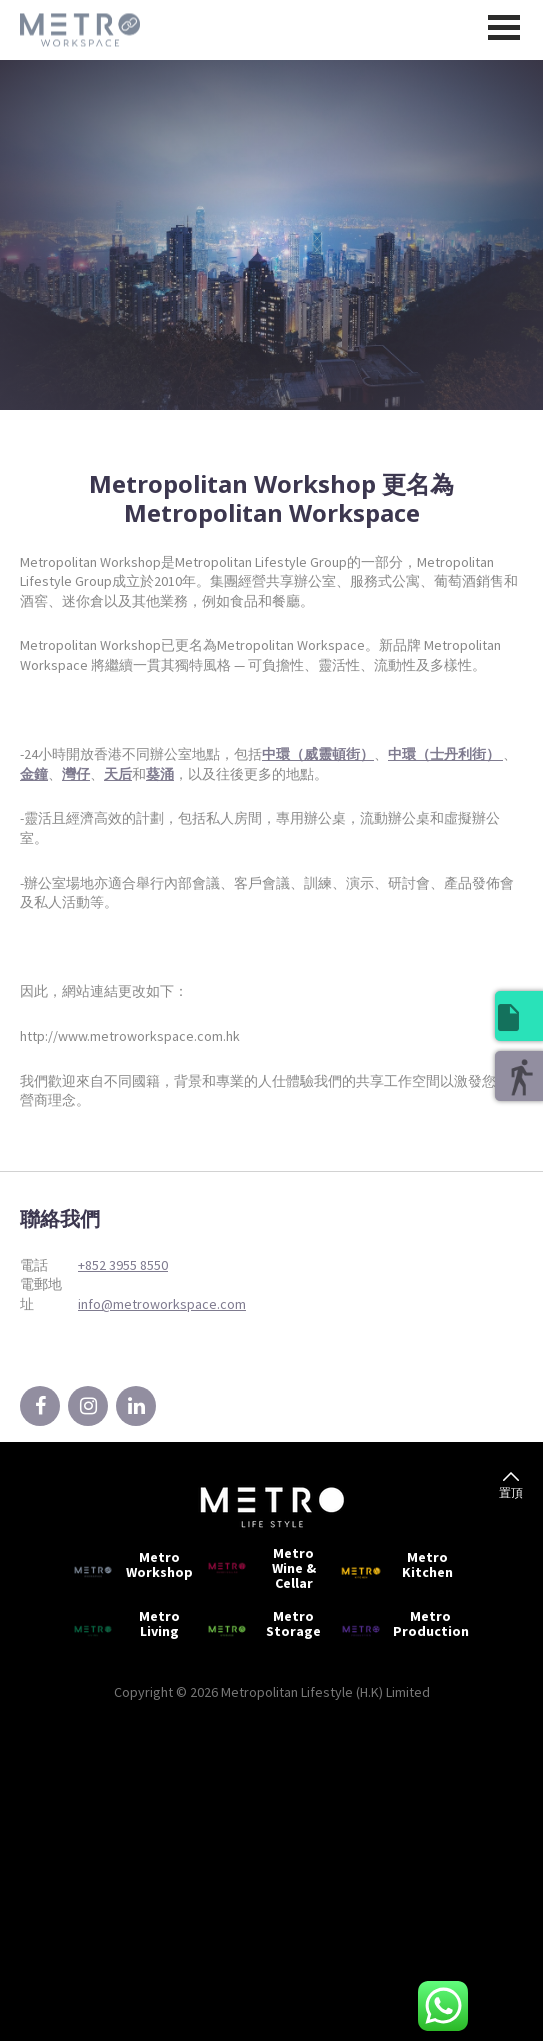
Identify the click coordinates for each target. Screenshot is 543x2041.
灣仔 (76, 774)
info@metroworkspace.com (162, 1304)
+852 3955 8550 (123, 1265)
